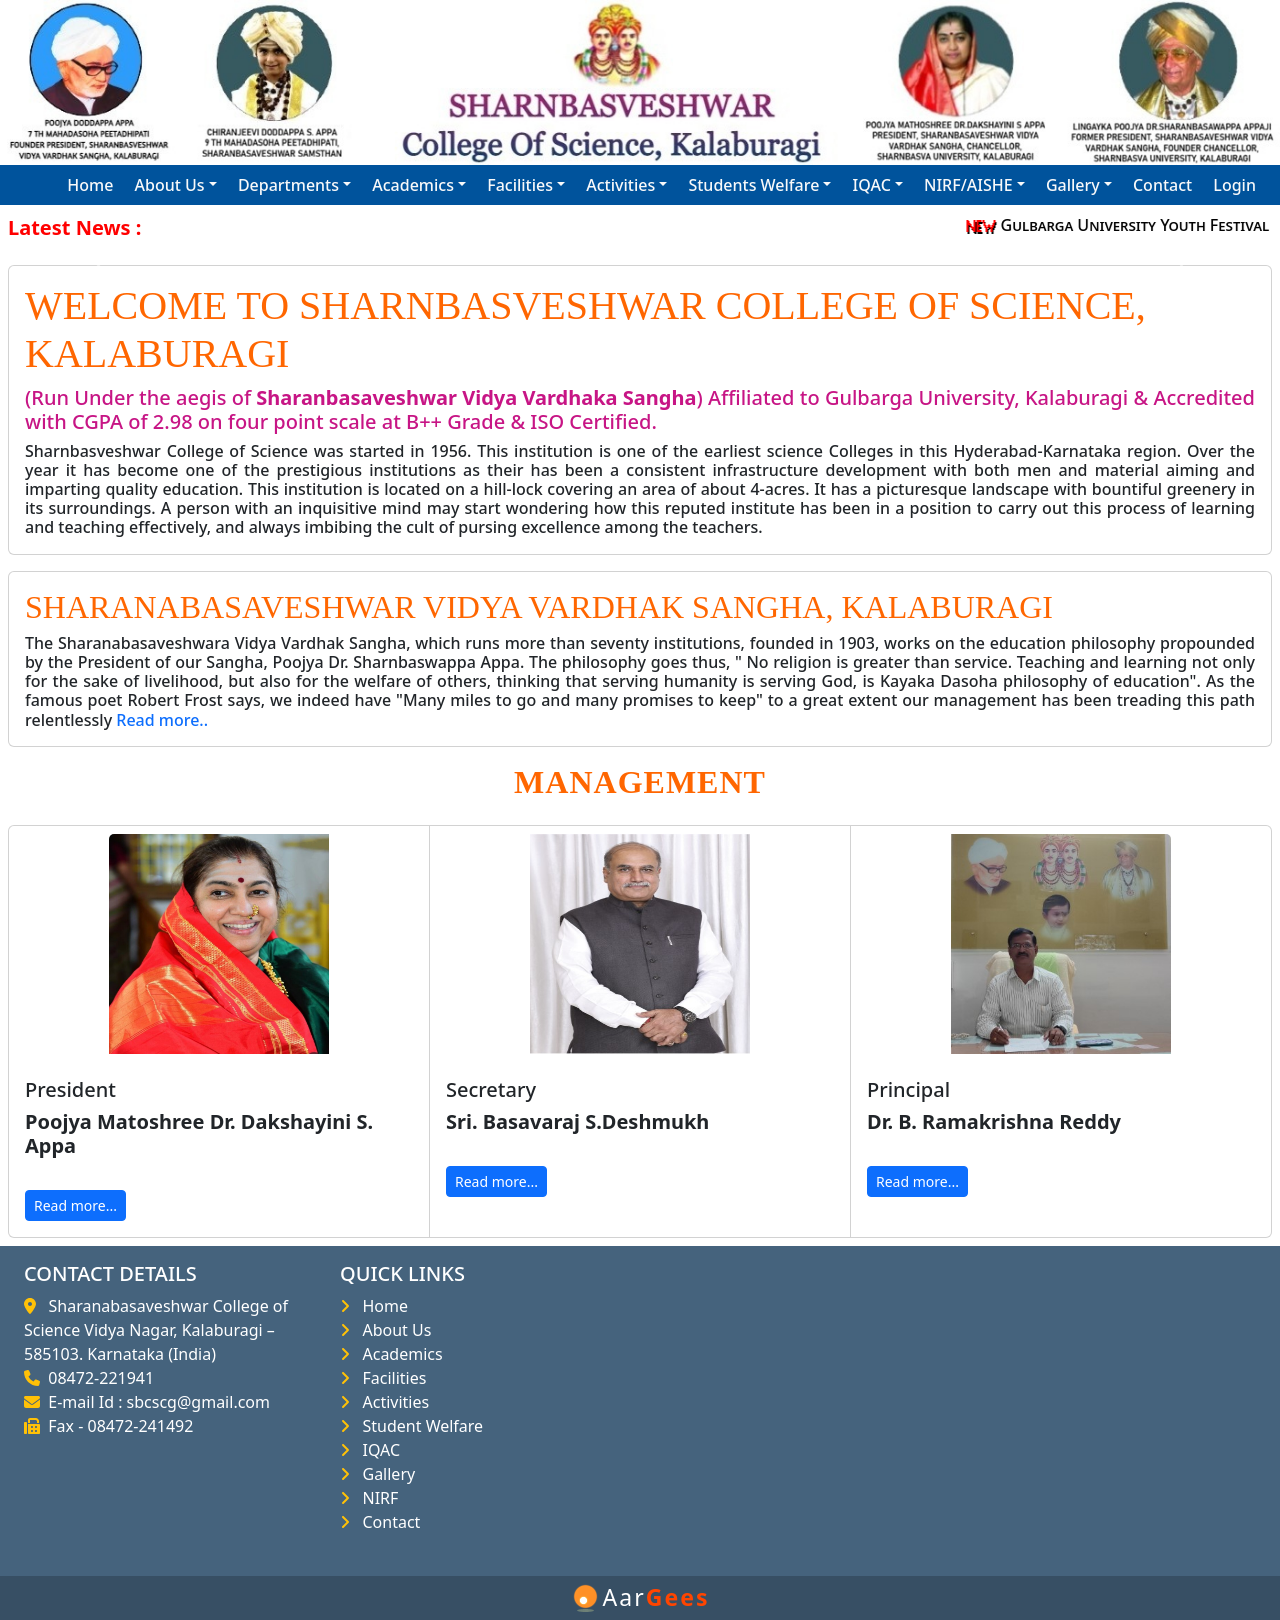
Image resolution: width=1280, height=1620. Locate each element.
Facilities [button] (520, 185)
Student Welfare (418, 1426)
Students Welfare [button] (753, 185)
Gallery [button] (1073, 185)
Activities (391, 1402)
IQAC (377, 1450)
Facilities (390, 1378)
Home (90, 185)
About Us (392, 1330)
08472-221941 (97, 1378)
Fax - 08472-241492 (116, 1426)
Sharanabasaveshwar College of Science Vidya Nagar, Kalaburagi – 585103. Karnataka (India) (156, 1330)
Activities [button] (620, 185)
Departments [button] (288, 185)
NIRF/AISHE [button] (968, 185)
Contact (1162, 185)
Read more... (75, 1205)
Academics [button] (413, 185)
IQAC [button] (872, 185)
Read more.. (162, 720)
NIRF (376, 1498)
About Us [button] (170, 185)
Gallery (384, 1474)
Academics (398, 1354)
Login (1234, 185)
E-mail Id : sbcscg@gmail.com (155, 1402)
